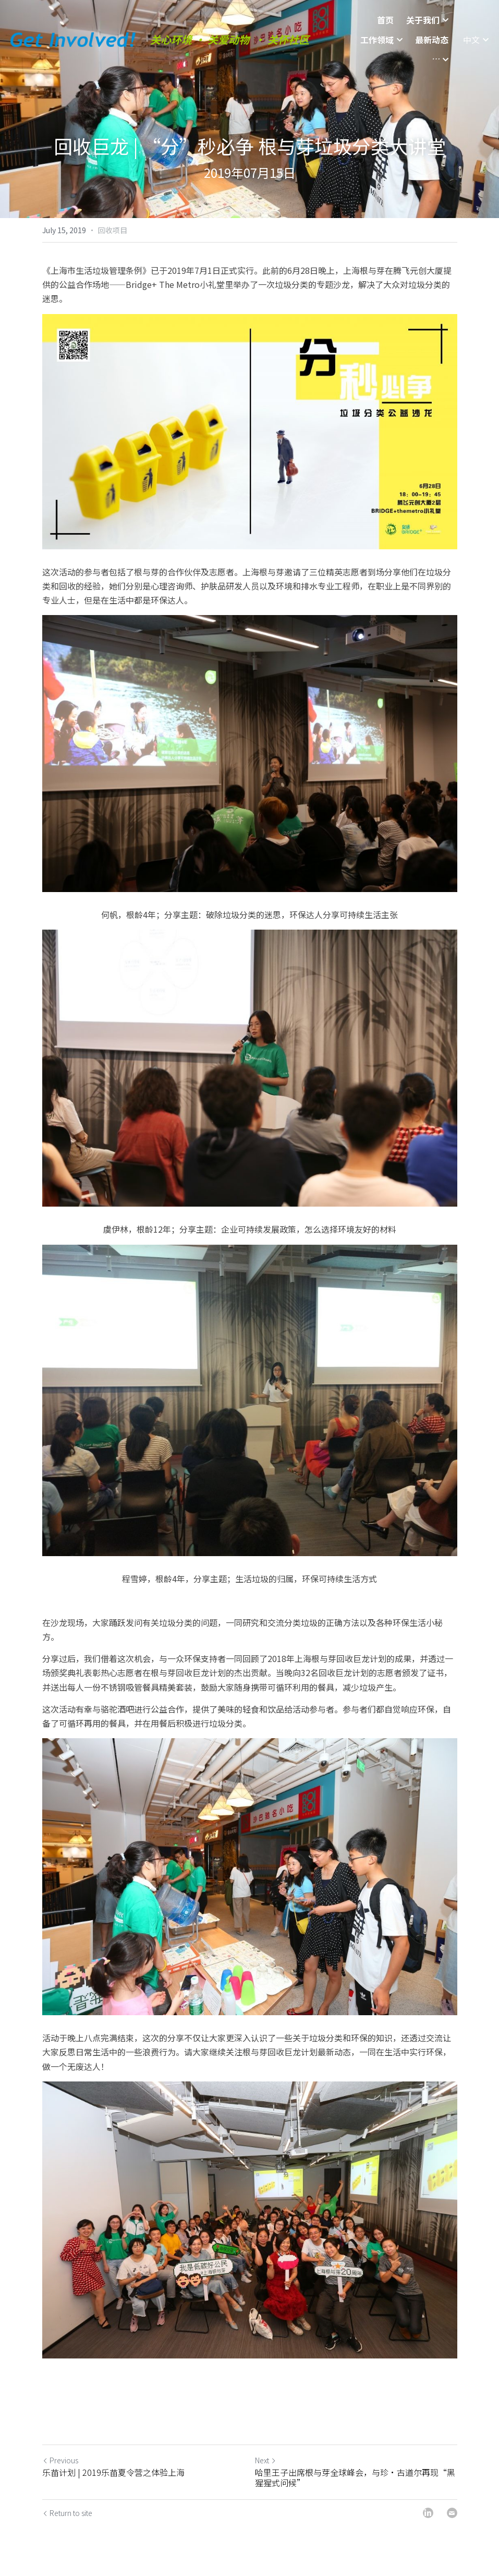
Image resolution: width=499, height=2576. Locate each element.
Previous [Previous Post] (60, 2460)
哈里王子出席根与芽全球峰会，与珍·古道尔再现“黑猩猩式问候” (355, 2477)
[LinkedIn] (428, 2513)
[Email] (452, 2513)
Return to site (67, 2513)
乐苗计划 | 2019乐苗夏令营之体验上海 (113, 2472)
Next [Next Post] (265, 2460)
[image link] (73, 19)
